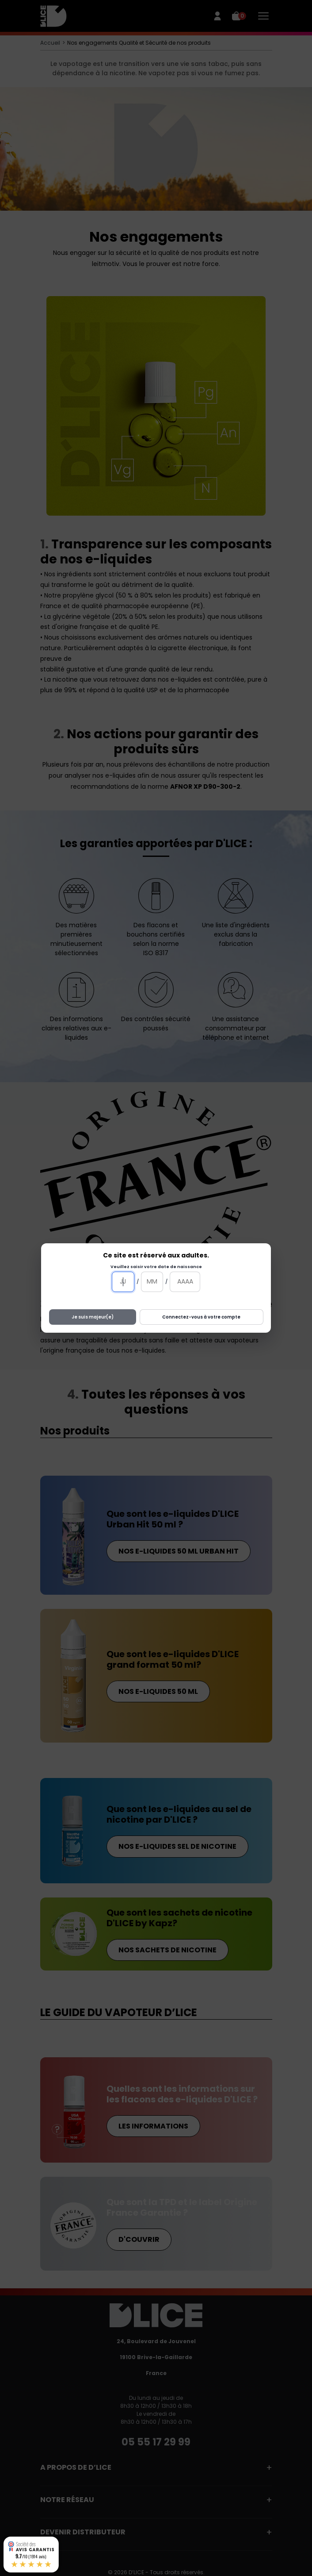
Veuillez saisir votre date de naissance (156, 1266)
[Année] (185, 1282)
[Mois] (152, 1282)
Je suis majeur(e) (93, 1317)
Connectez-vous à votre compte (201, 1317)
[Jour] (123, 1282)
